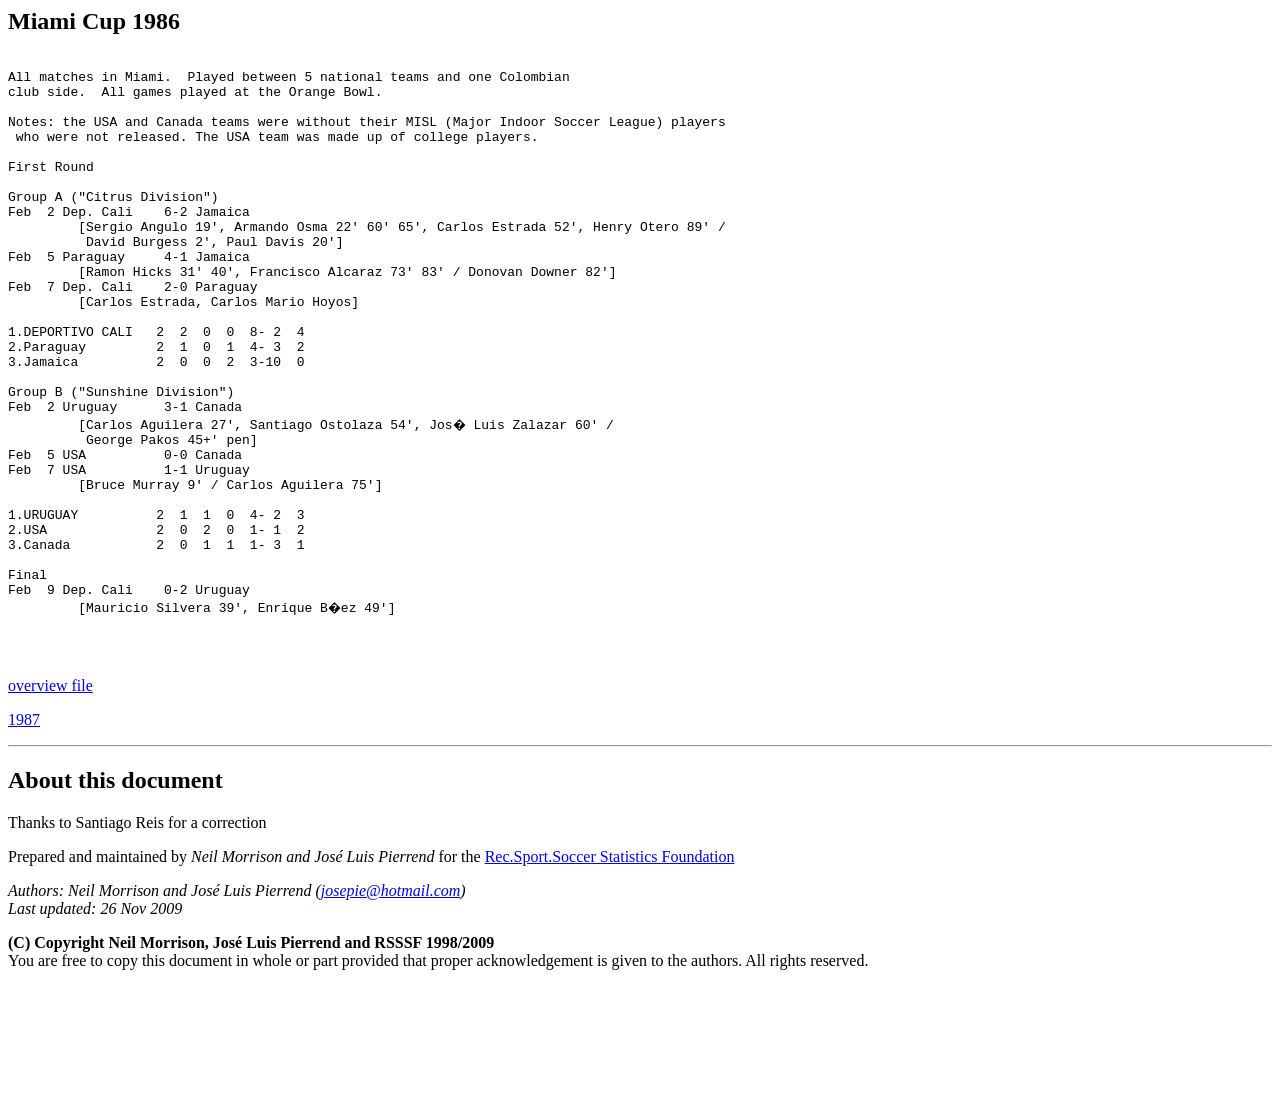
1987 (24, 833)
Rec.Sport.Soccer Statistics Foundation (610, 970)
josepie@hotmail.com (391, 1004)
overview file (50, 799)
